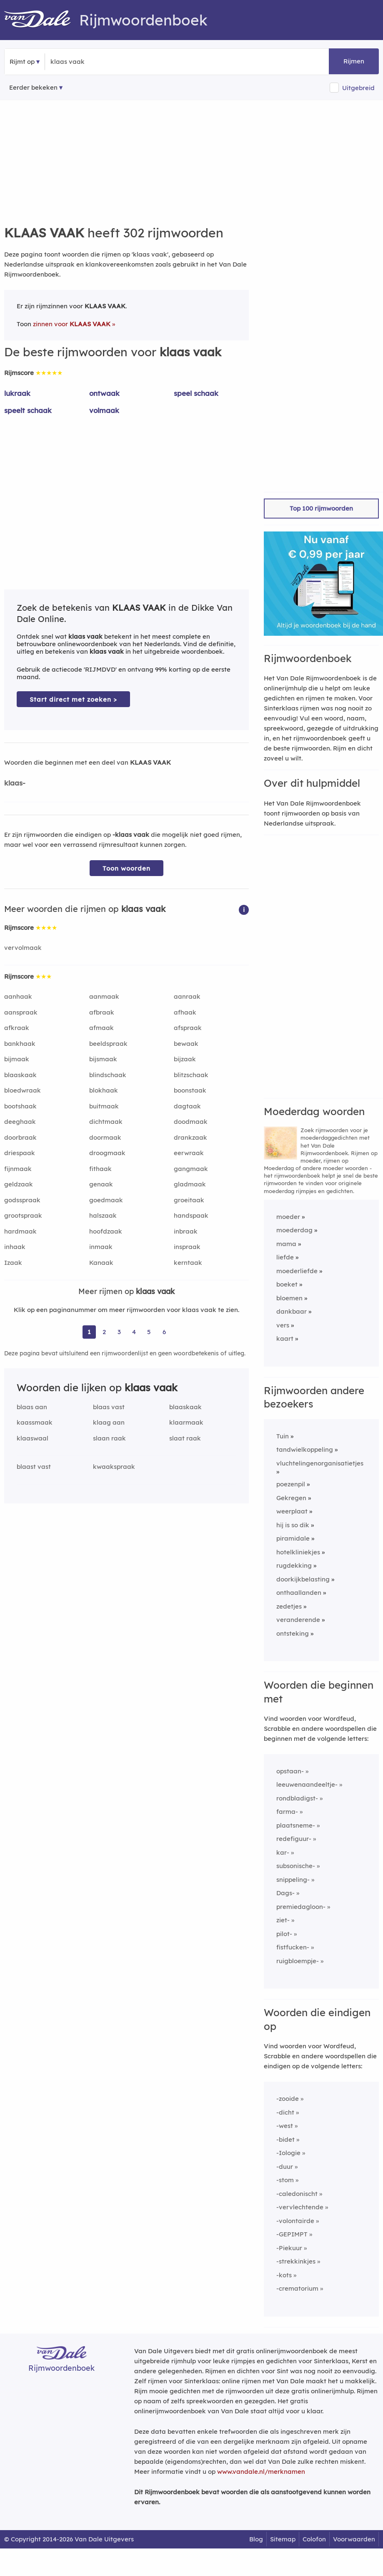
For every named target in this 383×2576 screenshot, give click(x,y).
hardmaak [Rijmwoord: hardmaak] (20, 1231)
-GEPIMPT (292, 2234)
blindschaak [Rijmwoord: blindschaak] (107, 1075)
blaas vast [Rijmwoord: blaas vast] (109, 1407)
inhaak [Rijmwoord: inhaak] (14, 1247)
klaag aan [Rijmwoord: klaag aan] (109, 1422)
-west (284, 2126)
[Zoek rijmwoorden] (91, 62)
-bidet (285, 2139)
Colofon (314, 2539)
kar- (282, 1852)
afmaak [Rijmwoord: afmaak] (101, 1028)
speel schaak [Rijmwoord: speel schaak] (196, 393)
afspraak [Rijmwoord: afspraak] (188, 1028)
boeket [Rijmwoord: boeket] (287, 1284)
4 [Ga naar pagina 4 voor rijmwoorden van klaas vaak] (134, 1332)
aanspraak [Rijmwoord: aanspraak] (21, 1012)
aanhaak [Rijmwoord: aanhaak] (18, 996)
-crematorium (297, 2288)
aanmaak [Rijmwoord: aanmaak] (104, 996)
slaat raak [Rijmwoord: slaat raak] (185, 1438)
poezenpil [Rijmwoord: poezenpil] (290, 1484)
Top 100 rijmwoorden (321, 508)
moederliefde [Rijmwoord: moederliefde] (297, 1271)
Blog (256, 2539)
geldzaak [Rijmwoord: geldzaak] (18, 1184)
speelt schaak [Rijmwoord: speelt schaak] (28, 410)
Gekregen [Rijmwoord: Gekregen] (291, 1498)
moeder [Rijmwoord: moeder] (288, 1217)
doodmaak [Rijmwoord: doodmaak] (191, 1122)
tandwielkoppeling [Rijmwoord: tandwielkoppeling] (304, 1449)
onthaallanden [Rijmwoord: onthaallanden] (298, 1592)
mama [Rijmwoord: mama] (286, 1244)
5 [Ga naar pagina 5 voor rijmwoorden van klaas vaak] (149, 1332)
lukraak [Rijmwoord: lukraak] (17, 393)
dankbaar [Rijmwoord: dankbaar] (291, 1311)
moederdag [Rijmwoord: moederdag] (294, 1230)
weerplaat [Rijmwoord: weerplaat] (292, 1511)
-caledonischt (297, 2194)
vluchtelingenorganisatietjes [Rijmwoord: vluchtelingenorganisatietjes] (319, 1463)
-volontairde (295, 2221)
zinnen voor (71, 324)
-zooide (287, 2099)
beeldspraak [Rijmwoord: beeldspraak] (108, 1044)
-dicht (285, 2112)
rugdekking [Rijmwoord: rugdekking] (294, 1565)
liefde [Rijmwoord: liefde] (285, 1257)
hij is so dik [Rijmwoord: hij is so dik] (292, 1525)
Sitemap (282, 2539)
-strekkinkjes (295, 2261)
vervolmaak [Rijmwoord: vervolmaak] (23, 948)
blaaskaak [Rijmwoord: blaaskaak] (20, 1075)
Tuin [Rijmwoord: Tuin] (282, 1436)
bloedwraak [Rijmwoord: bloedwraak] (22, 1090)
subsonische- (295, 1866)
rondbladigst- (297, 1798)
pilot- (284, 1934)
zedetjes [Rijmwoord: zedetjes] (289, 1606)
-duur (284, 2167)
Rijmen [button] (353, 61)
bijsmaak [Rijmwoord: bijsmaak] (103, 1059)
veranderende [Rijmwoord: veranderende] (298, 1620)
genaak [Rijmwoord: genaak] (101, 1184)
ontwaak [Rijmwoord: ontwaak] (104, 393)
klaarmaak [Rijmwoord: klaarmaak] (186, 1422)
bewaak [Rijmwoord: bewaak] (186, 1044)
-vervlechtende (299, 2207)
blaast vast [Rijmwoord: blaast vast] (34, 1467)
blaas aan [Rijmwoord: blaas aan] (32, 1407)
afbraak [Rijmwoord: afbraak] (101, 1012)
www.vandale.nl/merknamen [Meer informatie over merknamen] (261, 2471)
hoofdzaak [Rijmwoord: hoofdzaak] (105, 1231)
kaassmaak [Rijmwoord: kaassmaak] (35, 1422)
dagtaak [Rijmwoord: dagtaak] (187, 1106)
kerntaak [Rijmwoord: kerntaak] (188, 1263)
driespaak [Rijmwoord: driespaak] (19, 1153)
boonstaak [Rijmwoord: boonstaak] (190, 1090)
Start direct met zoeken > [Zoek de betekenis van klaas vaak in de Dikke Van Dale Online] (73, 699)
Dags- (285, 1893)
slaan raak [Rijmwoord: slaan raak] (109, 1438)
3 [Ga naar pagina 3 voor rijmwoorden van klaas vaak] (119, 1332)
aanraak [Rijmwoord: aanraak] (187, 996)
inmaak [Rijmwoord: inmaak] (101, 1247)
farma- (287, 1812)
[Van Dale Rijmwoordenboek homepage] (41, 20)
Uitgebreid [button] (358, 88)
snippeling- (293, 1880)
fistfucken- (292, 1947)
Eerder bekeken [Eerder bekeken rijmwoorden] (33, 87)
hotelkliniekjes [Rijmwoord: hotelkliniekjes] (298, 1552)
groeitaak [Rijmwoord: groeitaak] (189, 1200)
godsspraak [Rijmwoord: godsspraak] (22, 1200)
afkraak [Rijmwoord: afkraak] (16, 1028)
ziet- (283, 1920)
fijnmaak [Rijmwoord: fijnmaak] (18, 1169)
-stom (285, 2180)
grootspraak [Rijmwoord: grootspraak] (23, 1215)
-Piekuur (289, 2248)
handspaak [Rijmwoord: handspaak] (191, 1215)
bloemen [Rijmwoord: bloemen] (289, 1298)
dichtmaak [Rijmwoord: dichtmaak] (106, 1122)
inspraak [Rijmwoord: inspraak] (187, 1247)
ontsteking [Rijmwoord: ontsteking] (292, 1633)
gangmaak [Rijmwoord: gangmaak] (191, 1169)
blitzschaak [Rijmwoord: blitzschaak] (191, 1075)
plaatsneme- (295, 1825)
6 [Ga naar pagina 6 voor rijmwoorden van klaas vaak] (164, 1332)
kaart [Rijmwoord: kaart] (284, 1338)
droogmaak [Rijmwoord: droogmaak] (107, 1153)
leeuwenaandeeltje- (307, 1784)
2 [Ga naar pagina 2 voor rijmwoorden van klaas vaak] (104, 1332)
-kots (284, 2275)
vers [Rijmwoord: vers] (282, 1325)
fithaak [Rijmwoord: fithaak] (100, 1169)
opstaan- (290, 1771)
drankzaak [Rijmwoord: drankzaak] (190, 1137)
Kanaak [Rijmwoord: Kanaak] (101, 1263)
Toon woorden (126, 868)
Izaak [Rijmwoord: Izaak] (13, 1263)
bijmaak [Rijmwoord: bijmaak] (16, 1059)
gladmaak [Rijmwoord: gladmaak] (190, 1184)
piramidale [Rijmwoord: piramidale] (293, 1538)
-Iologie (288, 2153)
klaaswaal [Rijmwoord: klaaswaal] (32, 1438)
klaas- (14, 782)
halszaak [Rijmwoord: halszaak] (103, 1215)
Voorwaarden (354, 2539)
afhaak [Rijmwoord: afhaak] (185, 1012)
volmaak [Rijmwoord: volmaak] (104, 410)
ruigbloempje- (297, 1961)
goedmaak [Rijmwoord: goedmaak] (106, 1200)
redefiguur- (293, 1839)
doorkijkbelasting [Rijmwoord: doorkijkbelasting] (303, 1579)
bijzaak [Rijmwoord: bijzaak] (185, 1059)
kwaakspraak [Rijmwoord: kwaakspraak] (114, 1467)
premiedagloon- (300, 1907)
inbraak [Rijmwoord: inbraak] (186, 1231)
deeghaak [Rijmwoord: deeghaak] (20, 1122)
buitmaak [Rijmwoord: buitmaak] (104, 1106)
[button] (244, 909)
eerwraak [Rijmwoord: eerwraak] (189, 1153)
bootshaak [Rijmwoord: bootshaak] (20, 1106)
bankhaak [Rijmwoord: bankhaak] (19, 1044)
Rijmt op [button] (22, 61)
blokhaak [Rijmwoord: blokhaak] (103, 1090)
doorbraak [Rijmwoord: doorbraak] (20, 1137)
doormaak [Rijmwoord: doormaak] (105, 1137)
